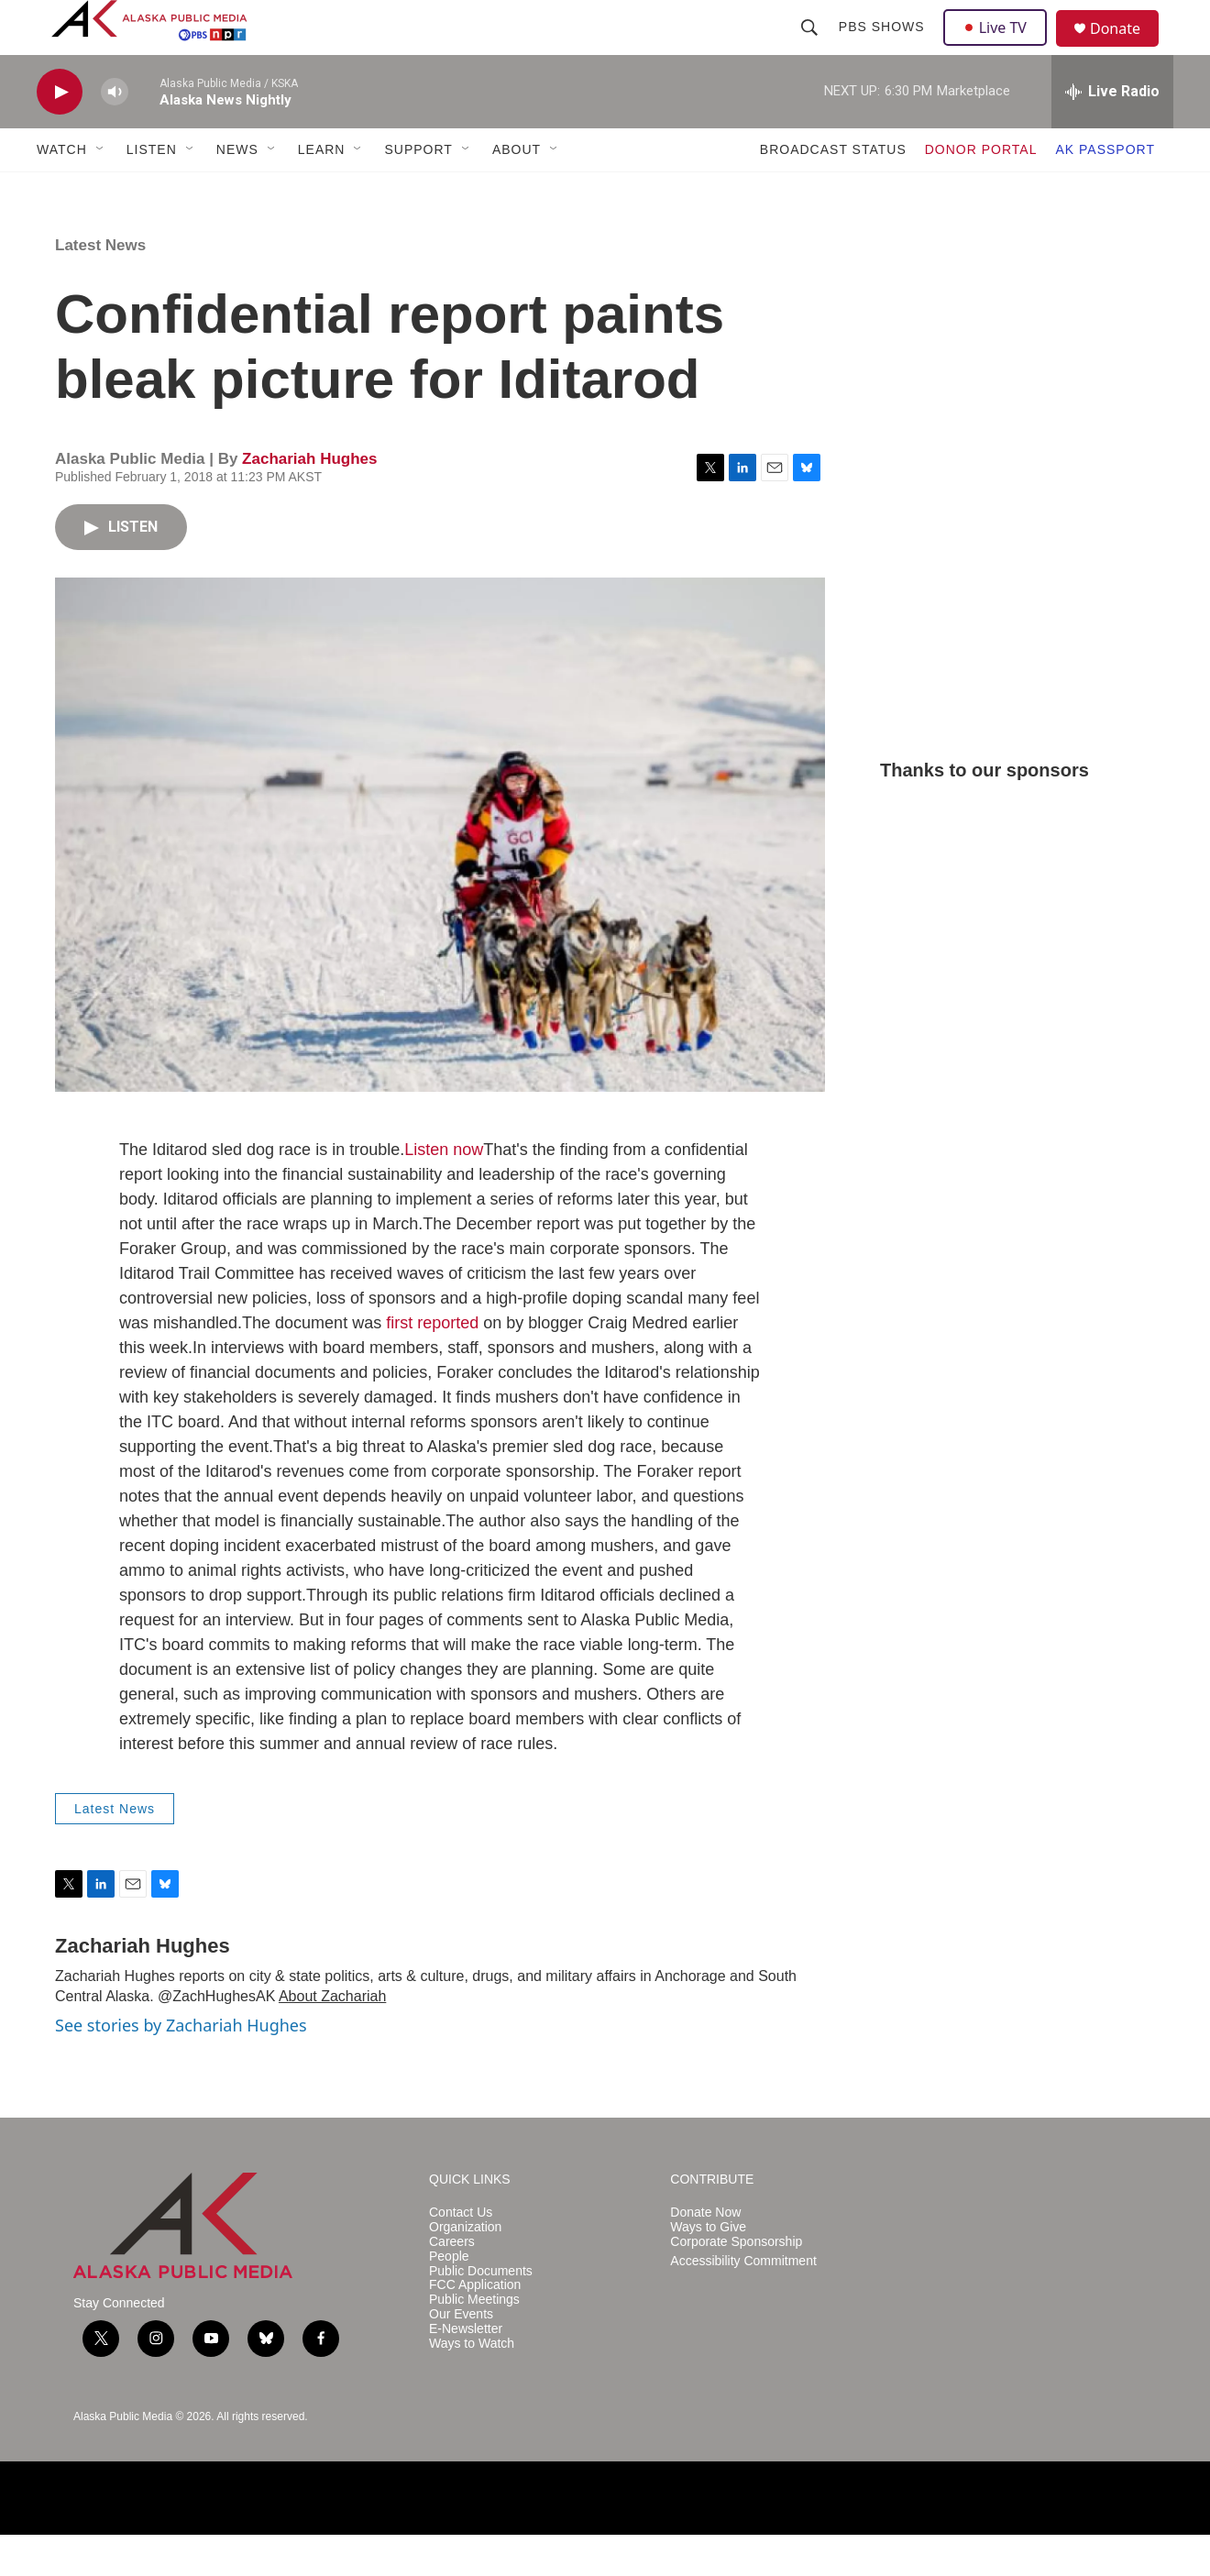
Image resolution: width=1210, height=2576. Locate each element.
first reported (432, 1364)
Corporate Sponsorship (736, 2283)
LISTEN (151, 190)
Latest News (100, 286)
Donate (1126, 50)
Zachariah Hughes (309, 500)
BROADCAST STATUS (833, 190)
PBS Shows (884, 47)
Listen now (443, 1191)
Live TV (1000, 48)
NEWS (237, 190)
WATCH (62, 190)
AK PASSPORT (1105, 190)
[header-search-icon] (811, 47)
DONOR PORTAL (981, 190)
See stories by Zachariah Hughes (181, 2066)
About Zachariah (332, 2037)
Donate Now (705, 2254)
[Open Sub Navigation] (101, 190)
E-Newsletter (465, 2370)
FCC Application (475, 2326)
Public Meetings (474, 2341)
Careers (452, 2283)
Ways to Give (708, 2268)
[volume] (114, 133)
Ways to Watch (471, 2385)
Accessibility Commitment (743, 2302)
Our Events (461, 2355)
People (449, 2298)
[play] (59, 133)
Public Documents (481, 2312)
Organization (465, 2268)
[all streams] (1112, 133)
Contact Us (460, 2254)
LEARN (322, 190)
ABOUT (516, 190)
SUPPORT (418, 190)
